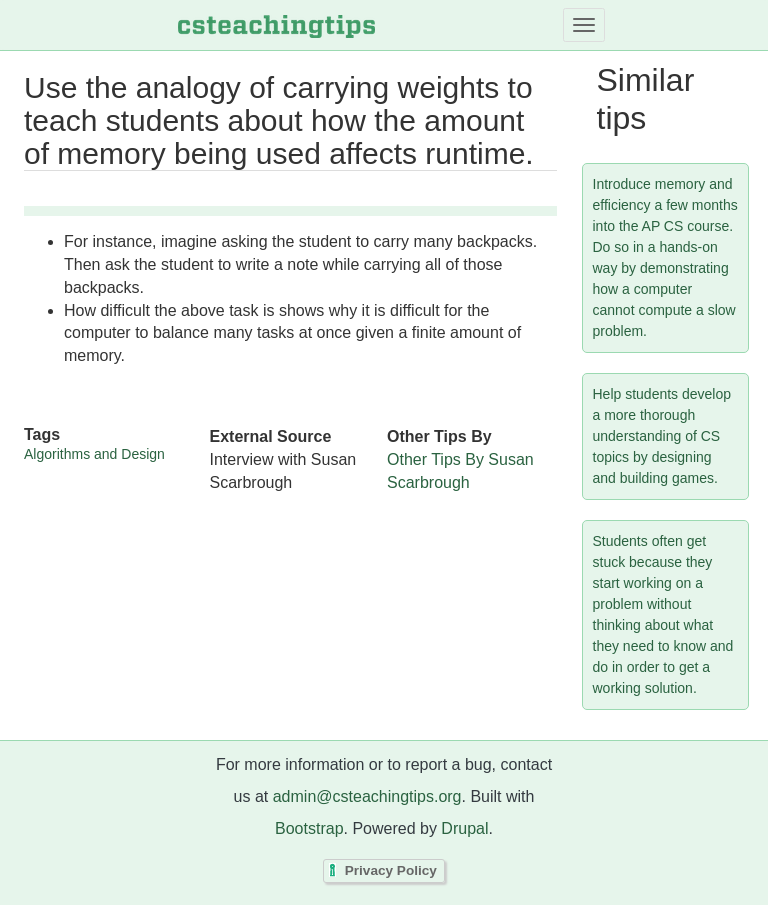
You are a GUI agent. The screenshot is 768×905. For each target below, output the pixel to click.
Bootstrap (309, 828)
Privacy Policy (391, 871)
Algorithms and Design (94, 454)
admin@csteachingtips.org (367, 796)
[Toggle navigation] (584, 25)
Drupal (464, 828)
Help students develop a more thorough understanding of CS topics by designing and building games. (662, 436)
